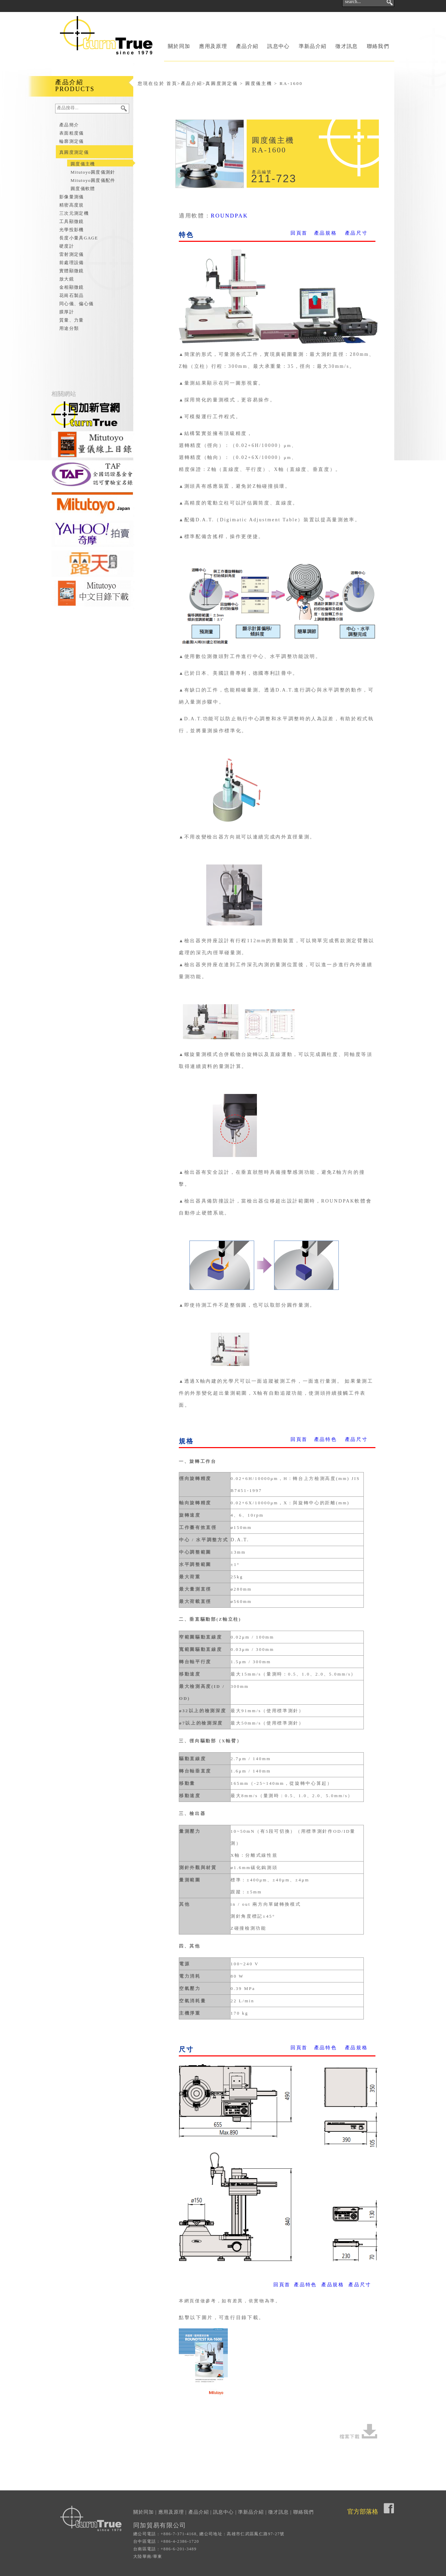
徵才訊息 (346, 46)
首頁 (171, 83)
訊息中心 (278, 46)
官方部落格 (362, 2511)
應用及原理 (213, 46)
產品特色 (325, 1439)
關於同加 (179, 46)
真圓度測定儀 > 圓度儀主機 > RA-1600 (254, 83)
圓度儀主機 (83, 163)
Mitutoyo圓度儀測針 (93, 172)
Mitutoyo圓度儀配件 (93, 180)
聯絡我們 (378, 46)
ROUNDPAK (229, 216)
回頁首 (299, 233)
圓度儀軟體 (83, 188)
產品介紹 (247, 46)
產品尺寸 (356, 233)
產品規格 (325, 233)
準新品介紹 (313, 46)
